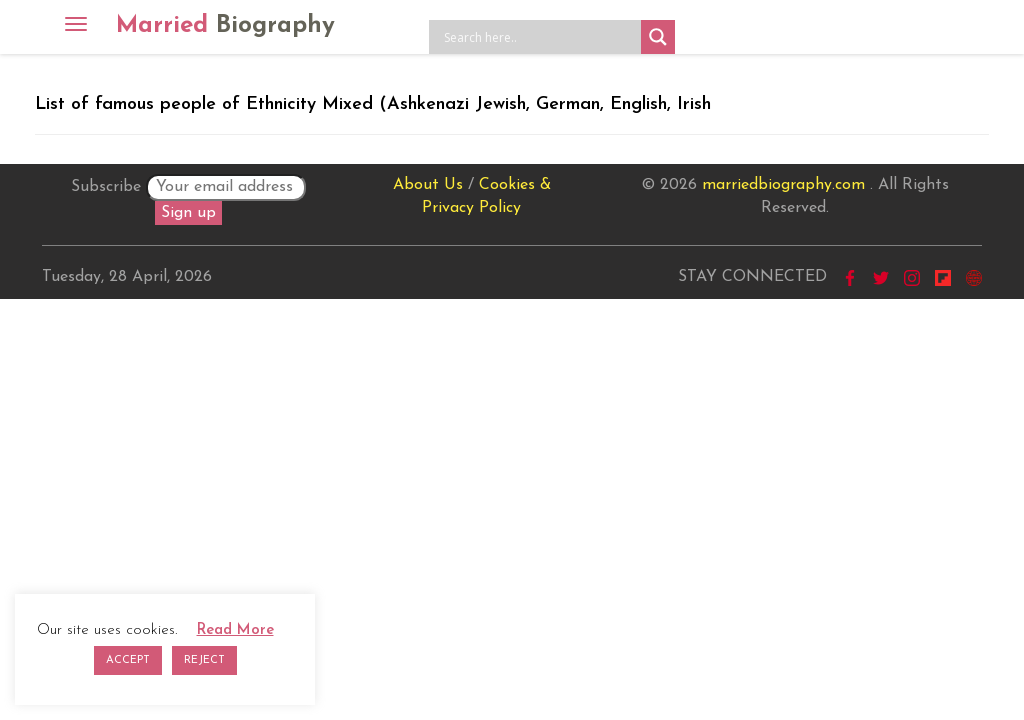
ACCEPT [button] (128, 660)
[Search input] (540, 37)
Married (225, 26)
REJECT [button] (204, 660)
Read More (235, 630)
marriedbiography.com (783, 185)
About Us (428, 185)
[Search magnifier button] (658, 37)
